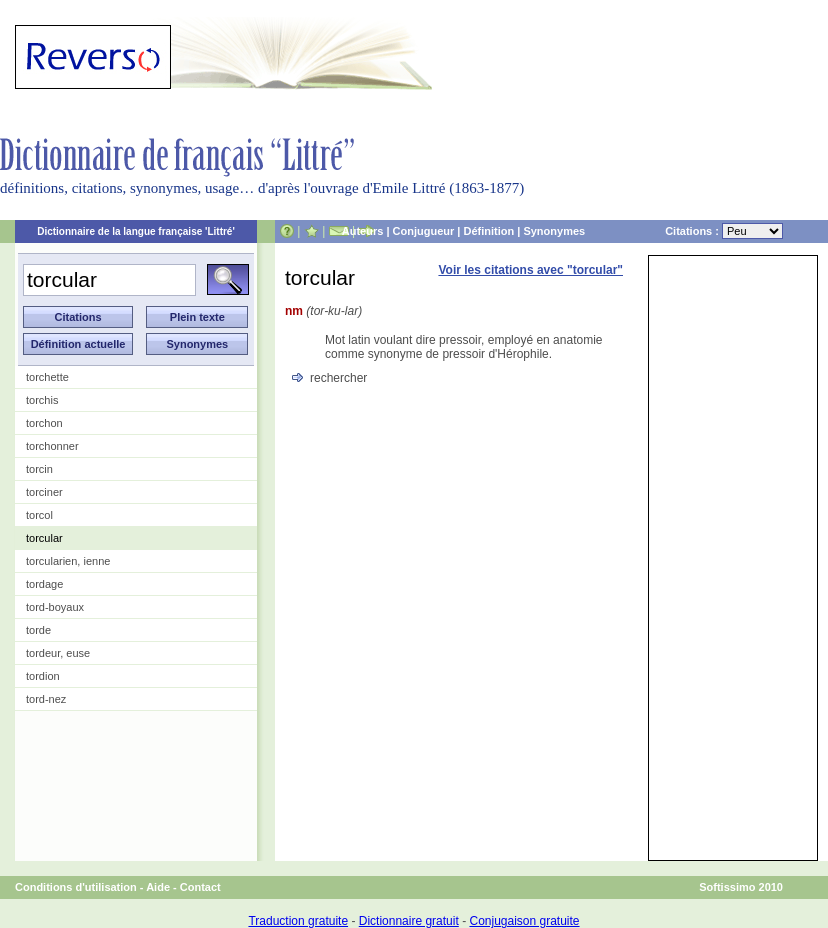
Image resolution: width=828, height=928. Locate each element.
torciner (44, 492)
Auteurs (363, 231)
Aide (158, 887)
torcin (39, 469)
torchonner (52, 446)
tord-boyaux (55, 607)
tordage (44, 584)
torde (38, 630)
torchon (44, 423)
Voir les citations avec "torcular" (530, 270)
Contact (200, 887)
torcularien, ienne (68, 561)
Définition (488, 231)
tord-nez (46, 699)
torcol (39, 515)
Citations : (724, 231)
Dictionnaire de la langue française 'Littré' (136, 231)
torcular (44, 538)
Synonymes (554, 231)
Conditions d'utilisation (76, 887)
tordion (43, 676)
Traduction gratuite (298, 921)
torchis (42, 400)
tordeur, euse (58, 653)
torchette (47, 377)
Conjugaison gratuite (524, 921)
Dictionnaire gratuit (409, 921)
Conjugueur (424, 231)
